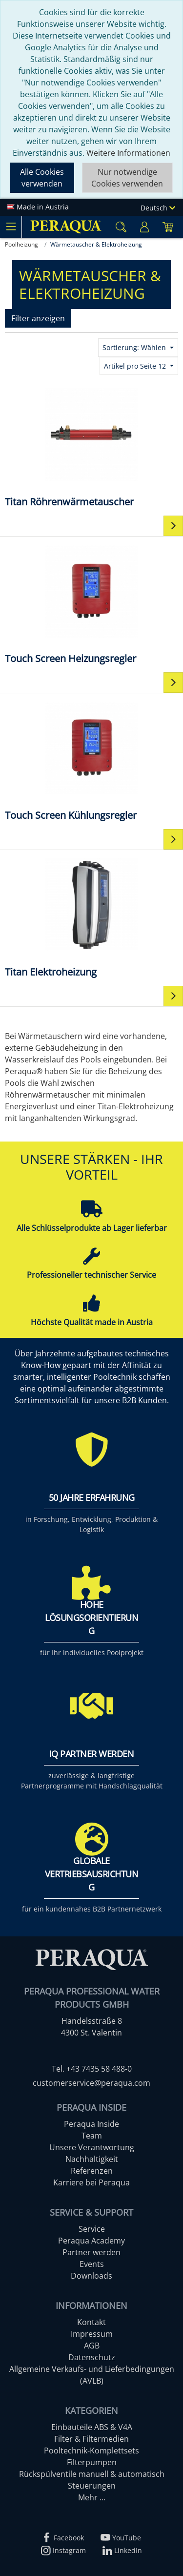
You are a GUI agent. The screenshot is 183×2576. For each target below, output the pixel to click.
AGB (92, 2345)
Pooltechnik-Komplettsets (91, 2450)
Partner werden (91, 2252)
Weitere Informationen (128, 152)
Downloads (91, 2275)
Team (91, 2135)
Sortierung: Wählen (135, 347)
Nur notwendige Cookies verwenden (127, 177)
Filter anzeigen (38, 318)
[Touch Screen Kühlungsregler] (91, 760)
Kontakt (91, 2322)
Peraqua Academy (91, 2240)
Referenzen (92, 2170)
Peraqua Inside (91, 2124)
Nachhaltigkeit (91, 2159)
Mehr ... (91, 2497)
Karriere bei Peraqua (91, 2182)
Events (92, 2264)
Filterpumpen (92, 2462)
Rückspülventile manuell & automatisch (91, 2474)
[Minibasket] (168, 227)
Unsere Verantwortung (91, 2147)
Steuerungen (92, 2485)
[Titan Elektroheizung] (91, 917)
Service (92, 2228)
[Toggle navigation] (10, 226)
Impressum (92, 2333)
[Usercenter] (144, 227)
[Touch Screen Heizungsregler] (91, 603)
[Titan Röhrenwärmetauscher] (91, 447)
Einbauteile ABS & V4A (91, 2427)
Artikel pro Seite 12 (136, 366)
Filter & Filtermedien (91, 2438)
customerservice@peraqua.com (91, 2082)
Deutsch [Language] (158, 207)
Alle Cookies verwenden (42, 177)
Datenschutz (91, 2357)
